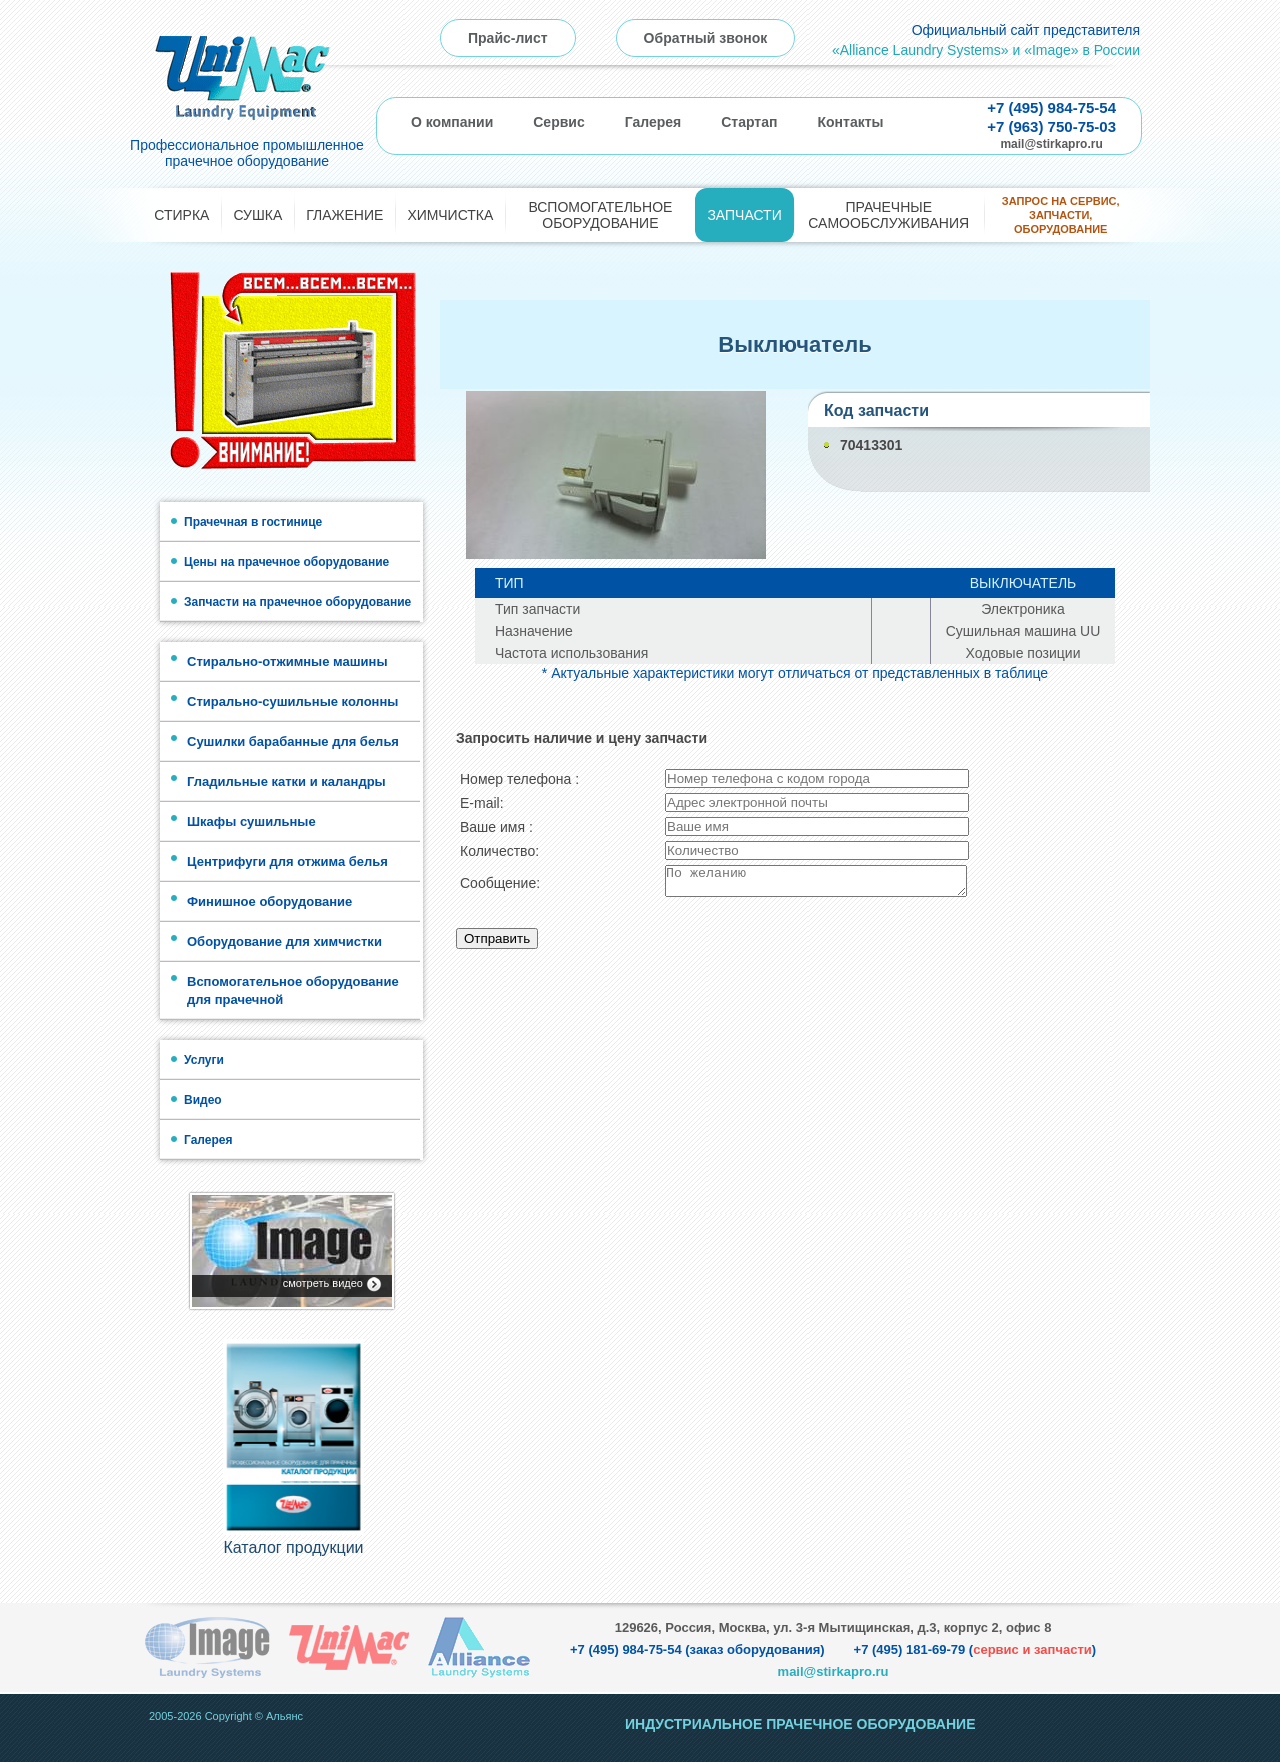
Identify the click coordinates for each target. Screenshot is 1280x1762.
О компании (452, 122)
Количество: (499, 851)
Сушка (257, 215)
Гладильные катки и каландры (286, 781)
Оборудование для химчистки (284, 941)
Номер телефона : (519, 779)
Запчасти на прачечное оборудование (297, 602)
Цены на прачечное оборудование (286, 562)
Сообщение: (500, 886)
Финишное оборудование (269, 901)
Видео (203, 1100)
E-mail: (482, 803)
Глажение (344, 215)
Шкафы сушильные (251, 821)
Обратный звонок (706, 38)
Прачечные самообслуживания (888, 215)
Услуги (204, 1060)
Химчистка (450, 215)
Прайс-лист (508, 38)
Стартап (749, 122)
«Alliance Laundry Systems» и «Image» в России (986, 50)
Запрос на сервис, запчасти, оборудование (1061, 215)
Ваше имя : (496, 827)
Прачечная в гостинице (253, 522)
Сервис (558, 122)
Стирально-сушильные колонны (292, 701)
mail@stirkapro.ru (1051, 144)
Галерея (653, 122)
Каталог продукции (293, 1547)
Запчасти (744, 215)
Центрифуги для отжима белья (287, 861)
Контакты (850, 122)
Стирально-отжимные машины (287, 661)
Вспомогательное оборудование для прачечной (293, 990)
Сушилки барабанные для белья (293, 741)
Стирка (181, 215)
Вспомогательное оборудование (600, 215)
